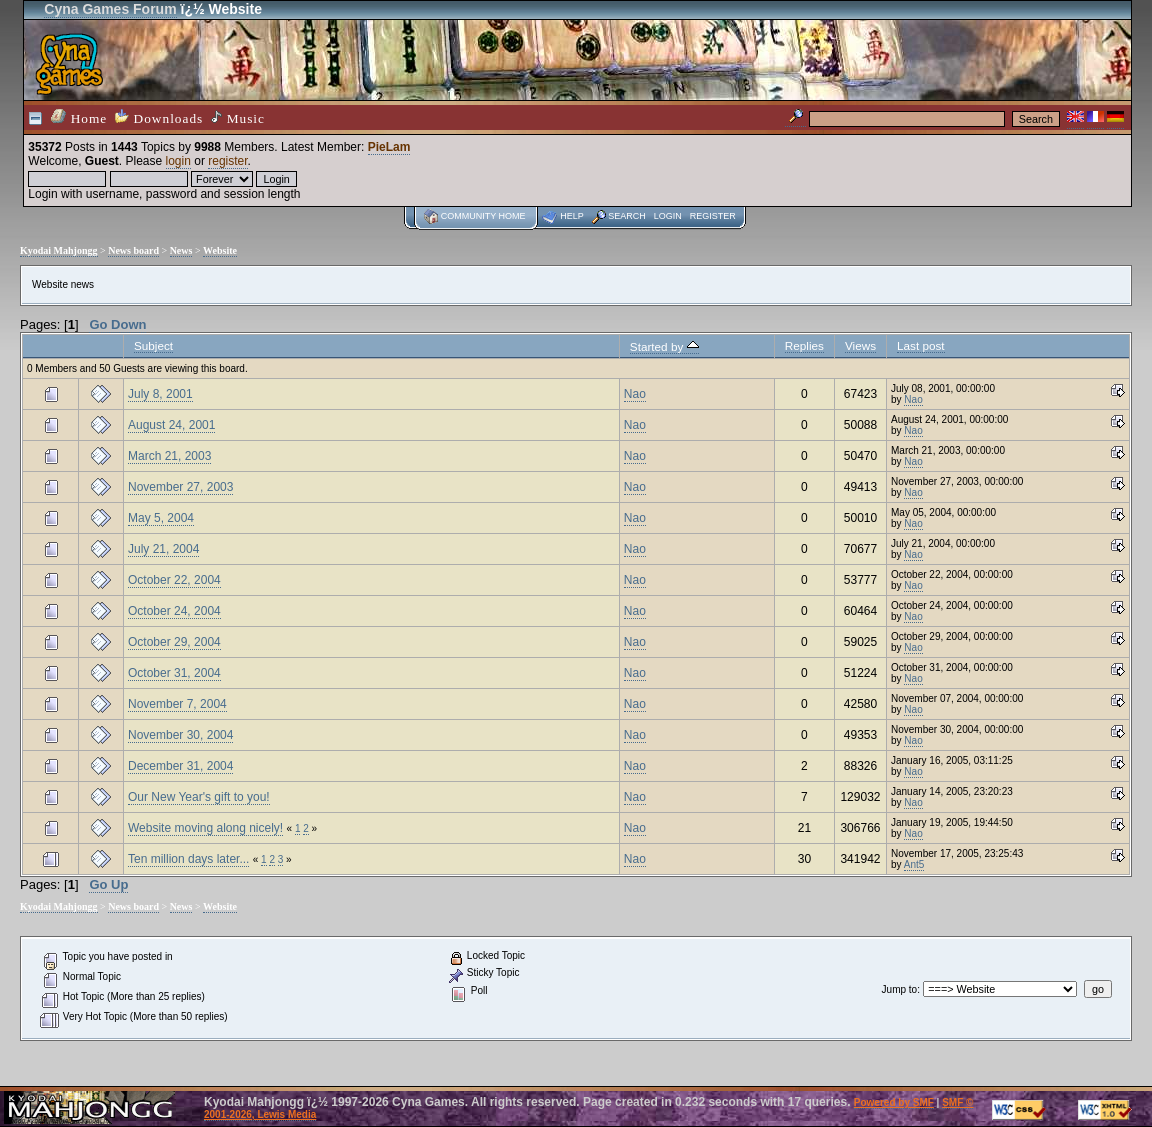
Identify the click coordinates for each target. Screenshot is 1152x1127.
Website (220, 250)
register (227, 161)
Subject (153, 345)
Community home (483, 216)
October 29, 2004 (174, 642)
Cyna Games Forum (110, 9)
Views (860, 345)
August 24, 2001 (171, 425)
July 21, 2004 (163, 549)
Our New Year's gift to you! (199, 797)
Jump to (900, 989)
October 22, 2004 (174, 580)
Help (572, 216)
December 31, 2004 (180, 766)
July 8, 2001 (160, 394)
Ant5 (914, 864)
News (181, 250)
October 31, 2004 (174, 673)
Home (79, 117)
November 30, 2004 (180, 735)
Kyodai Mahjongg (59, 250)
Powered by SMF (894, 1102)
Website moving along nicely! (205, 828)
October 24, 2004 (174, 611)
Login (668, 216)
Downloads (159, 117)
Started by (664, 346)
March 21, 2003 (169, 456)
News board (133, 250)
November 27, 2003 (180, 487)
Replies (804, 345)
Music (238, 118)
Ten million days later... (188, 859)
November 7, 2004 (177, 704)
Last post (921, 345)
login (178, 161)
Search (627, 216)
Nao (635, 394)
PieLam (389, 147)
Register (713, 216)
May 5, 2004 (161, 518)
